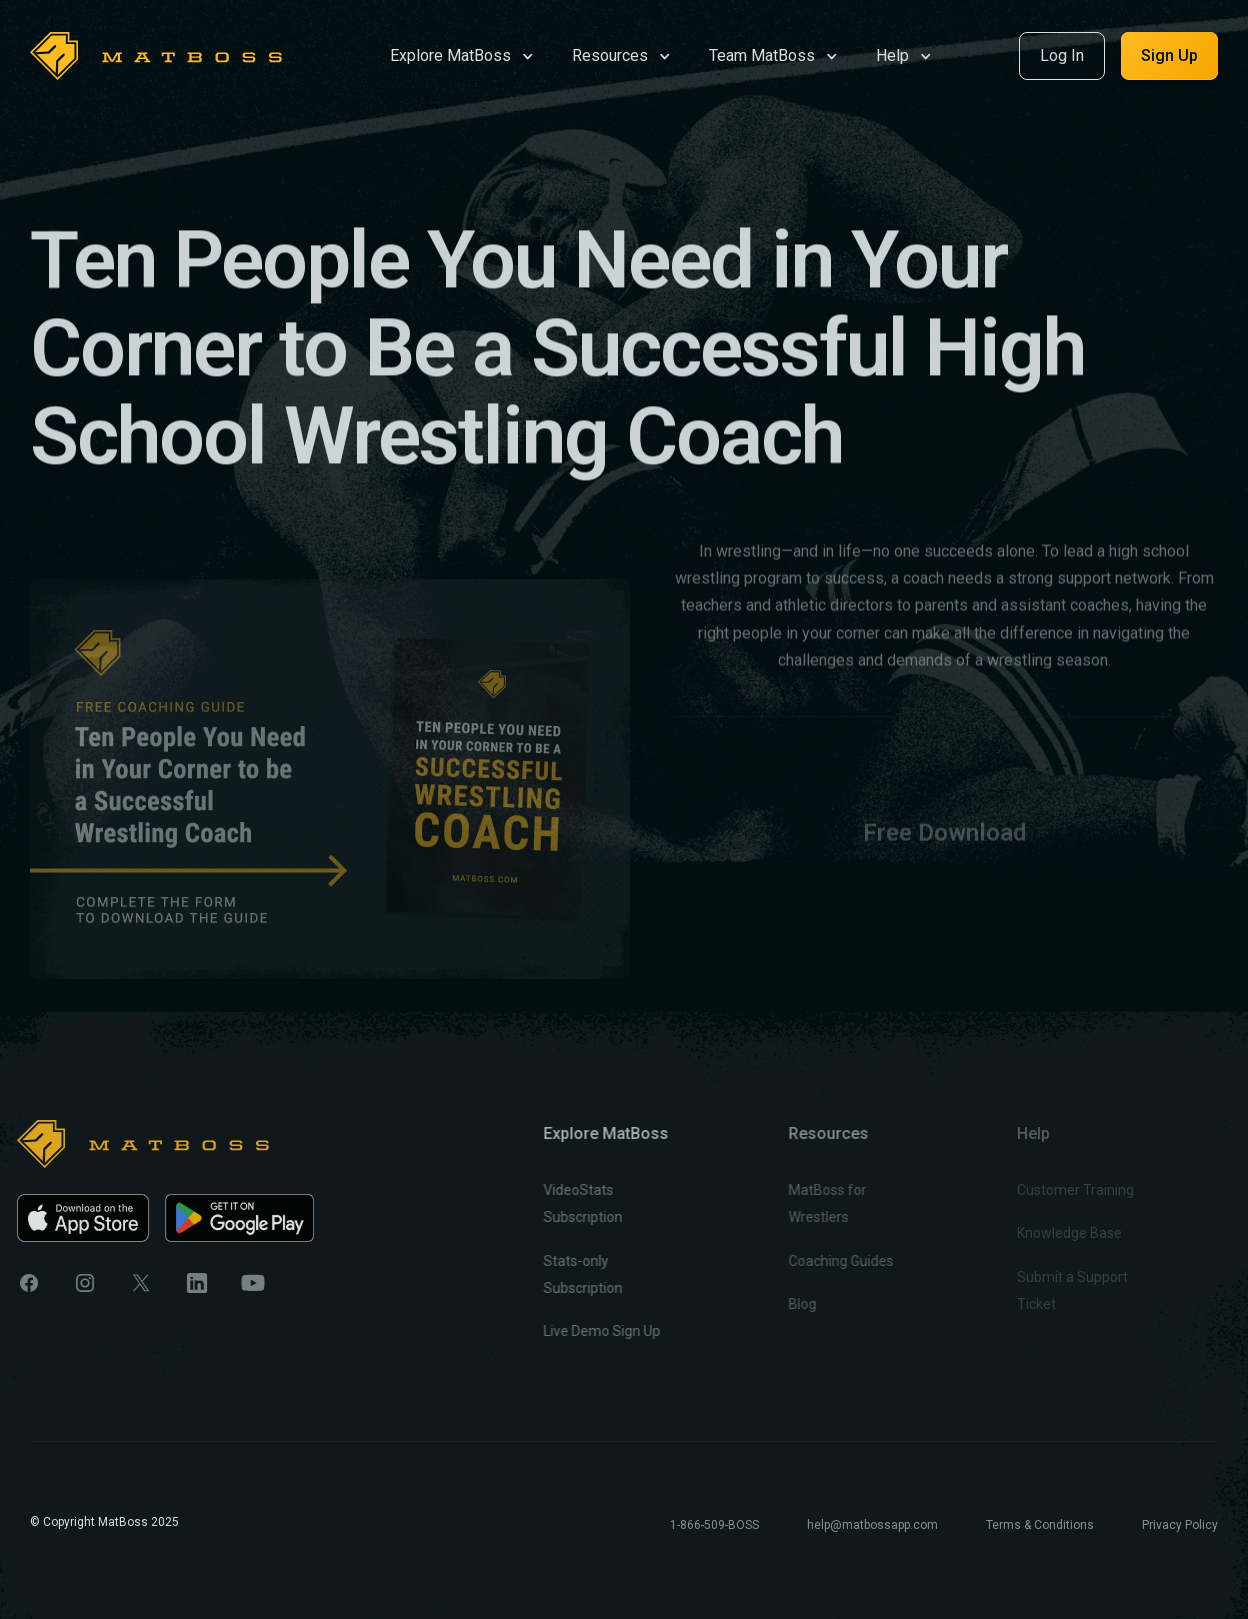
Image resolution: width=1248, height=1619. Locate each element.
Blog (762, 1304)
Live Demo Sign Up (572, 1331)
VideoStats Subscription (553, 1203)
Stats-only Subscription (553, 1274)
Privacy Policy (1180, 1525)
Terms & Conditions (1040, 1525)
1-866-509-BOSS (714, 1525)
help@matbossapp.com (872, 1525)
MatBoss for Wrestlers (787, 1203)
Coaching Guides (800, 1261)
